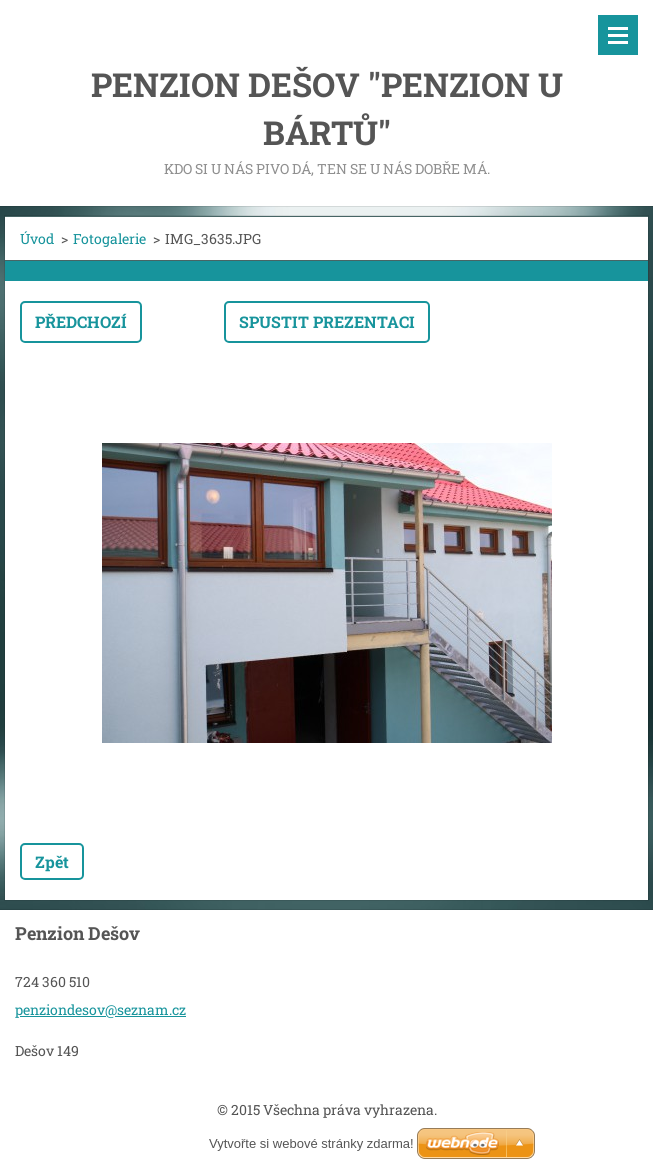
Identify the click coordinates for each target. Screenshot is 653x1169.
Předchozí (81, 321)
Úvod (37, 238)
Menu (618, 35)
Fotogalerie (109, 238)
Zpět (52, 861)
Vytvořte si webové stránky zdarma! (311, 1143)
